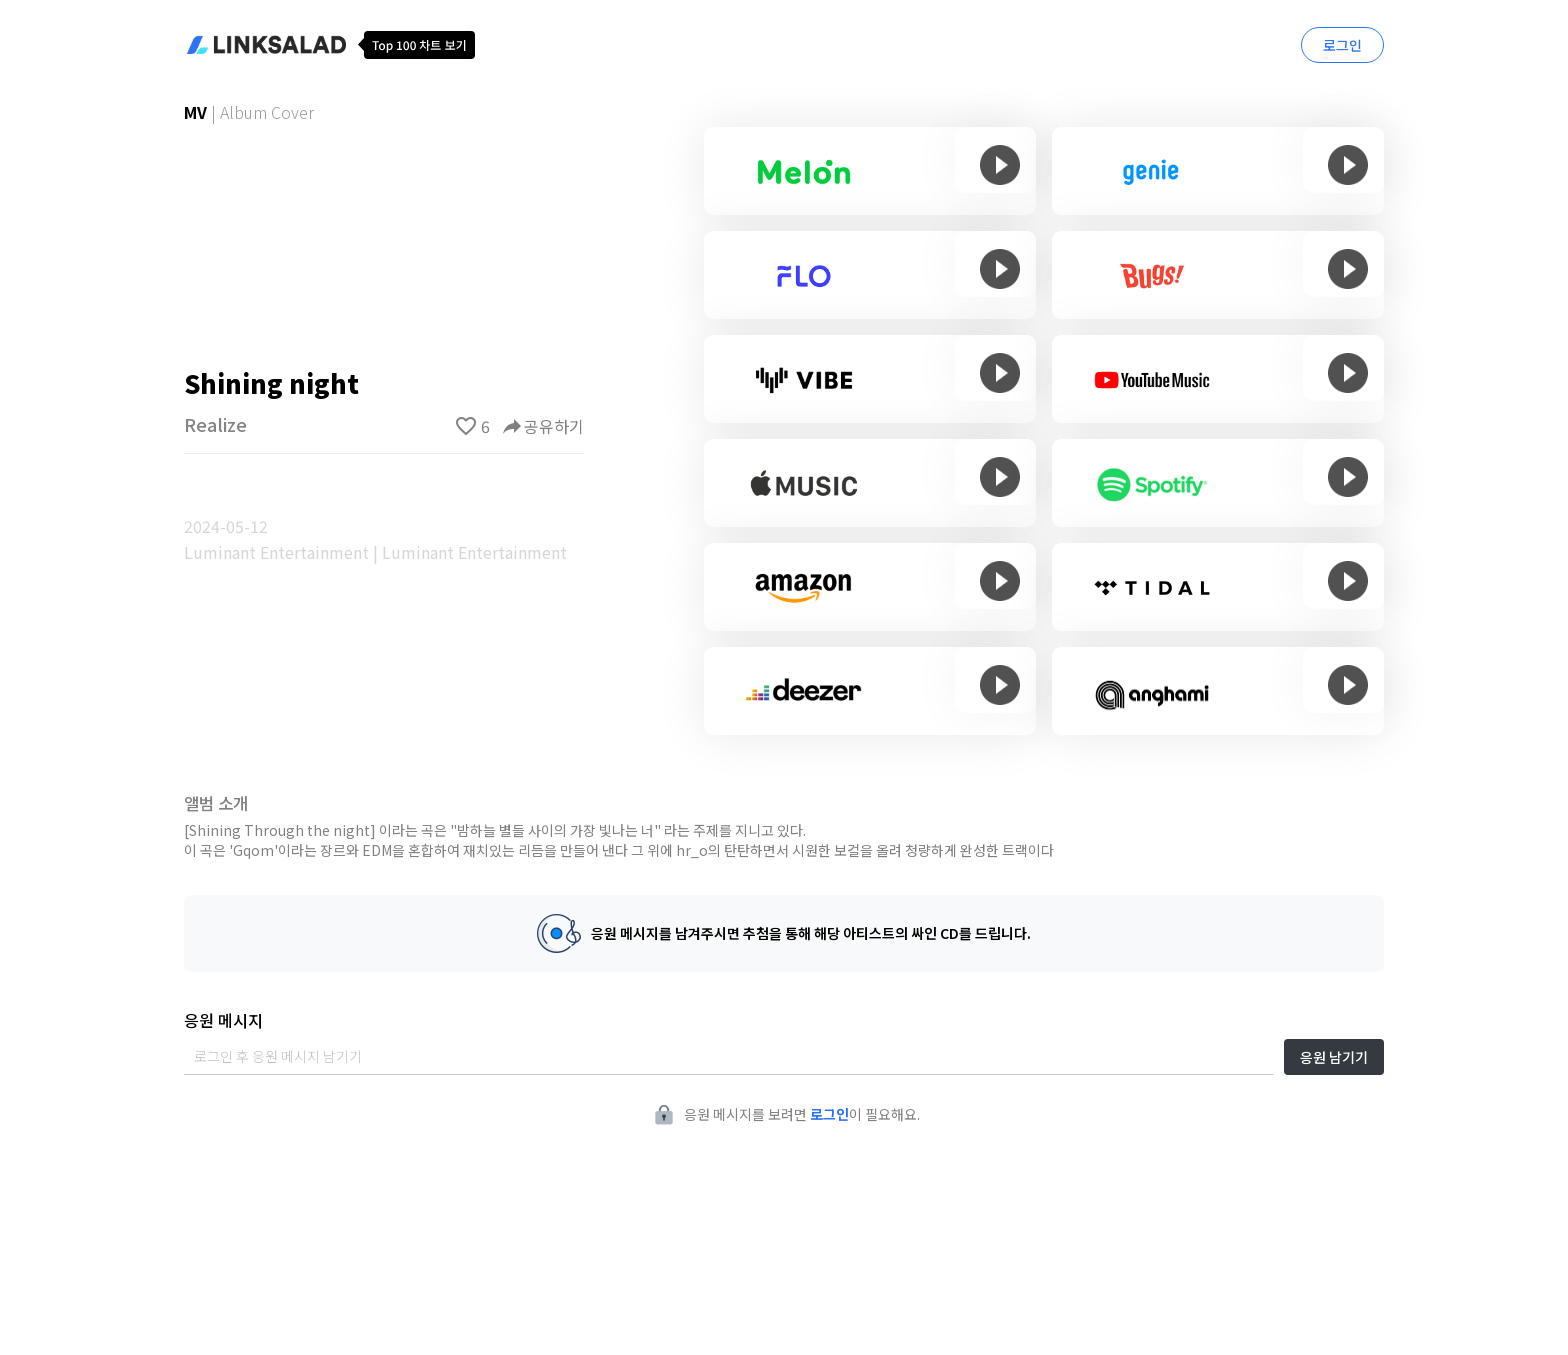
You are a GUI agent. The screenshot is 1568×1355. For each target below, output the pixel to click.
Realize (215, 424)
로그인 (1342, 45)
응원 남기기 (1334, 1057)
